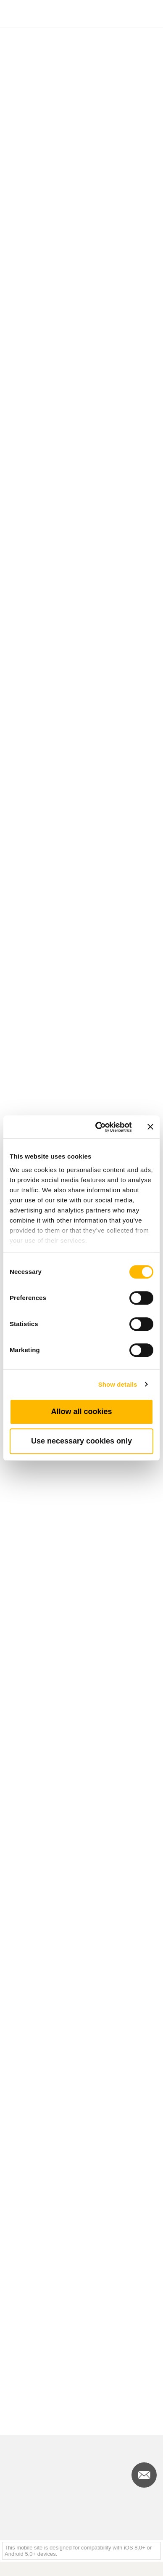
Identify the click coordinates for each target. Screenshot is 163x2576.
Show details (117, 1384)
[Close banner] (150, 1127)
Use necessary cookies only (81, 1441)
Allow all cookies (81, 1411)
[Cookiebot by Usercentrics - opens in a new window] (98, 1127)
